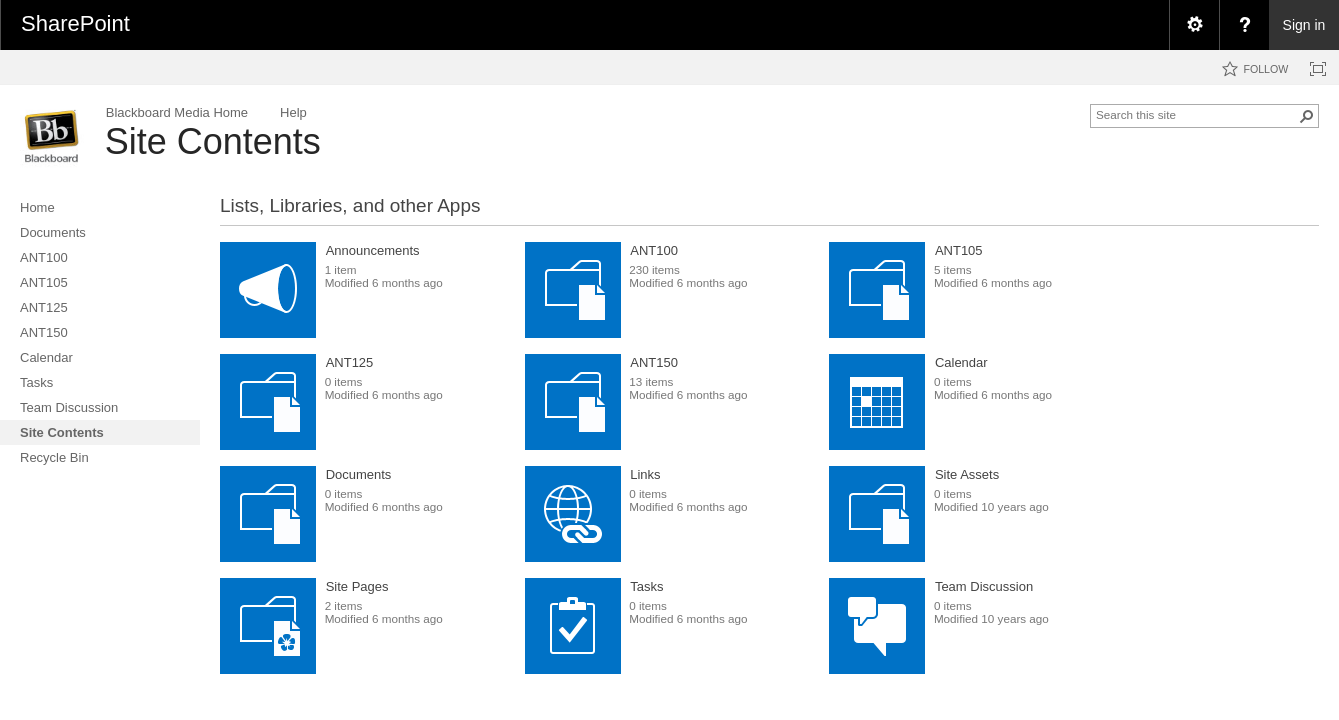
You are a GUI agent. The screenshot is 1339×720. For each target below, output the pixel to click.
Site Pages (357, 586)
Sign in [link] (1304, 25)
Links (645, 474)
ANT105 (959, 250)
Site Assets (967, 474)
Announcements (373, 250)
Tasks (646, 586)
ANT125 (350, 362)
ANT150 (654, 362)
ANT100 (654, 250)
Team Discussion (984, 586)
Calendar (961, 362)
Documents (359, 474)
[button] (1307, 116)
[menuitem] (1194, 25)
